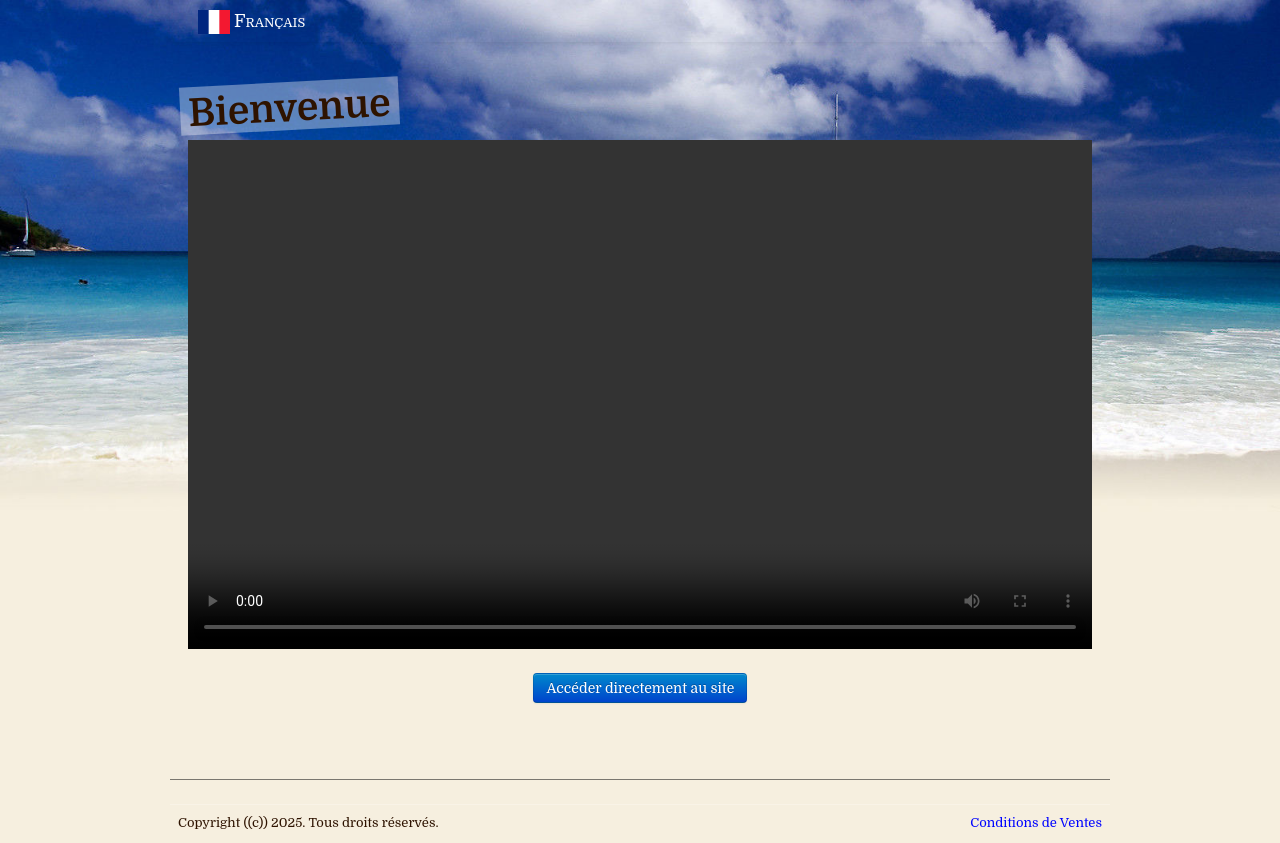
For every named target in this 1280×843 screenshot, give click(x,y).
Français (254, 21)
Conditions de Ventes (1036, 822)
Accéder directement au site (640, 688)
